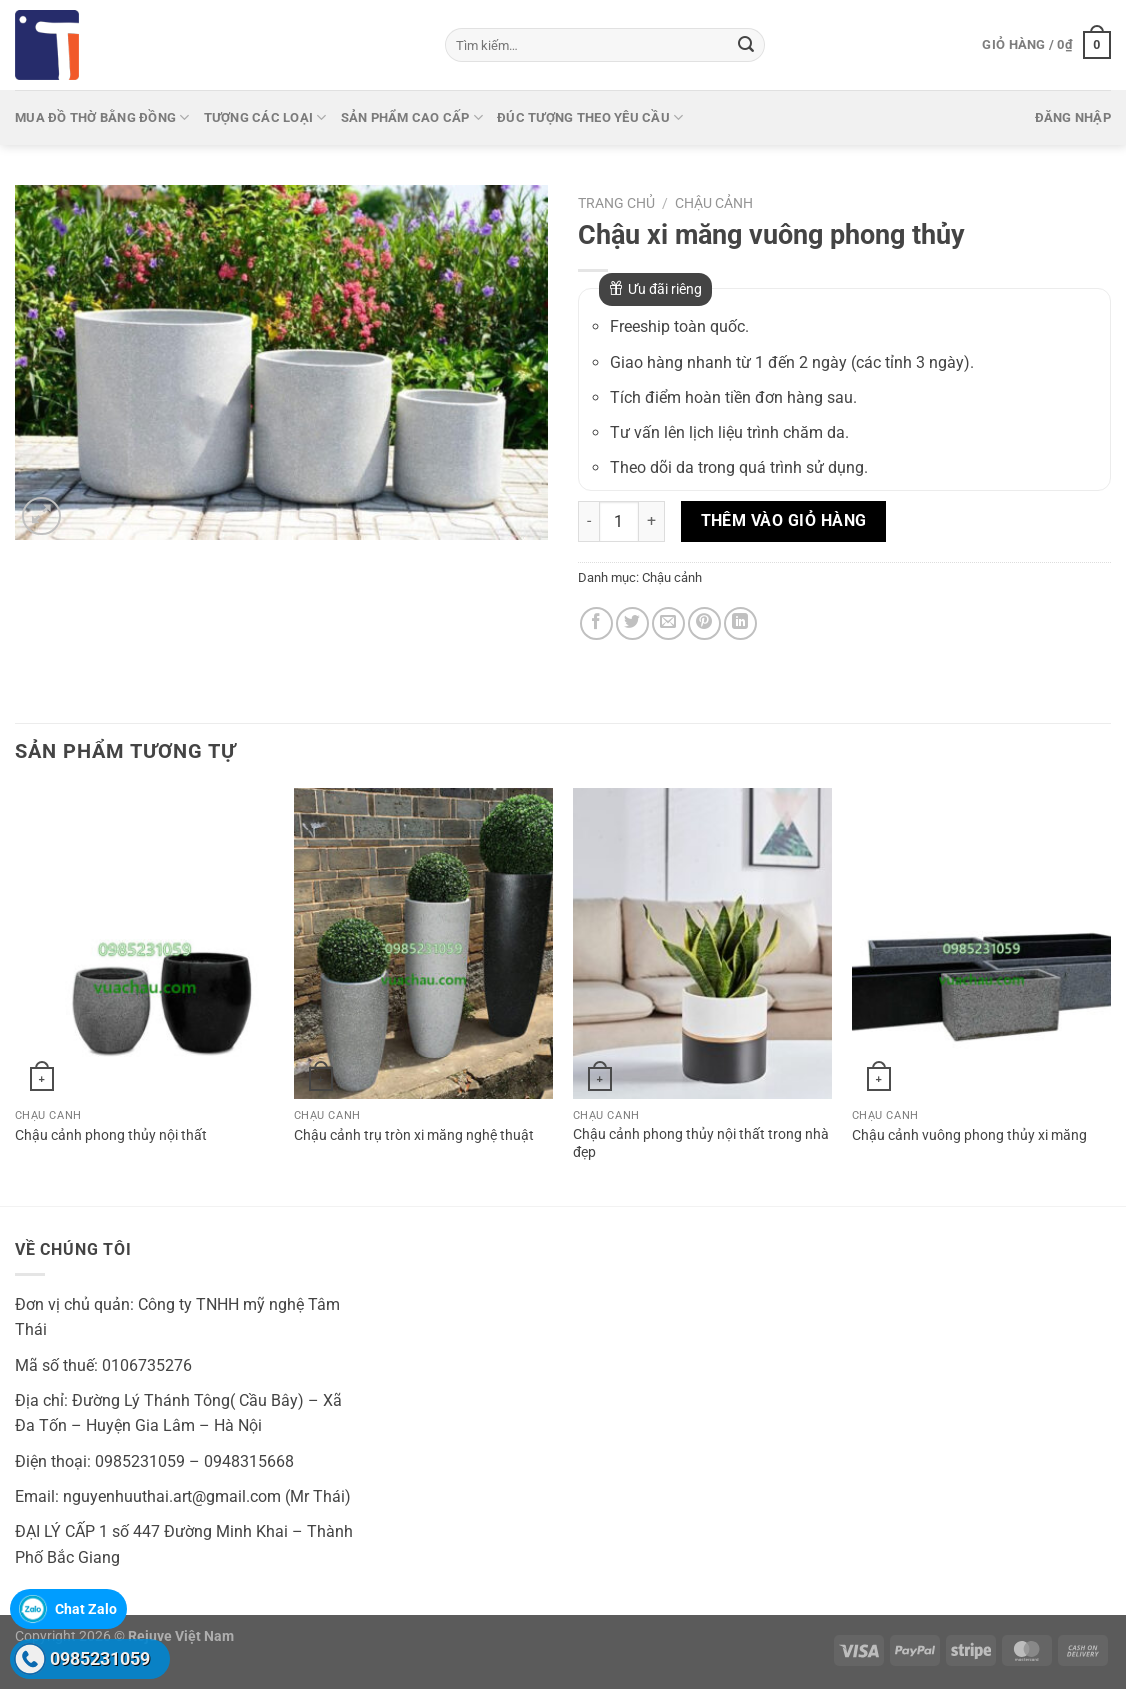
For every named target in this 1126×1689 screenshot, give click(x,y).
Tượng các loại (265, 117)
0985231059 (100, 1658)
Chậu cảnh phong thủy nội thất (111, 1135)
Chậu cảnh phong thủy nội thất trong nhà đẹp (701, 1144)
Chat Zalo (86, 1609)
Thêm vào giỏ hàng (784, 521)
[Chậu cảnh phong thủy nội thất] (144, 943)
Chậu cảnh (714, 203)
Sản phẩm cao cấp (412, 117)
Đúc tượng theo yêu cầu (590, 117)
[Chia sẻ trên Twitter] (632, 623)
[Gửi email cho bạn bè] (668, 623)
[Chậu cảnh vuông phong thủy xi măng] (981, 943)
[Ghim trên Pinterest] (704, 623)
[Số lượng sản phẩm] (619, 521)
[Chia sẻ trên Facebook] (596, 623)
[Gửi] (746, 45)
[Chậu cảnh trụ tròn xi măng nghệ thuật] (423, 943)
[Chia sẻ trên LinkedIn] (740, 623)
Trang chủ (616, 203)
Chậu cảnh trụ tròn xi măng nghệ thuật (414, 1135)
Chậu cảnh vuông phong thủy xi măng (969, 1135)
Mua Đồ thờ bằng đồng (102, 117)
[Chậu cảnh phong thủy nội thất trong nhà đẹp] (702, 943)
